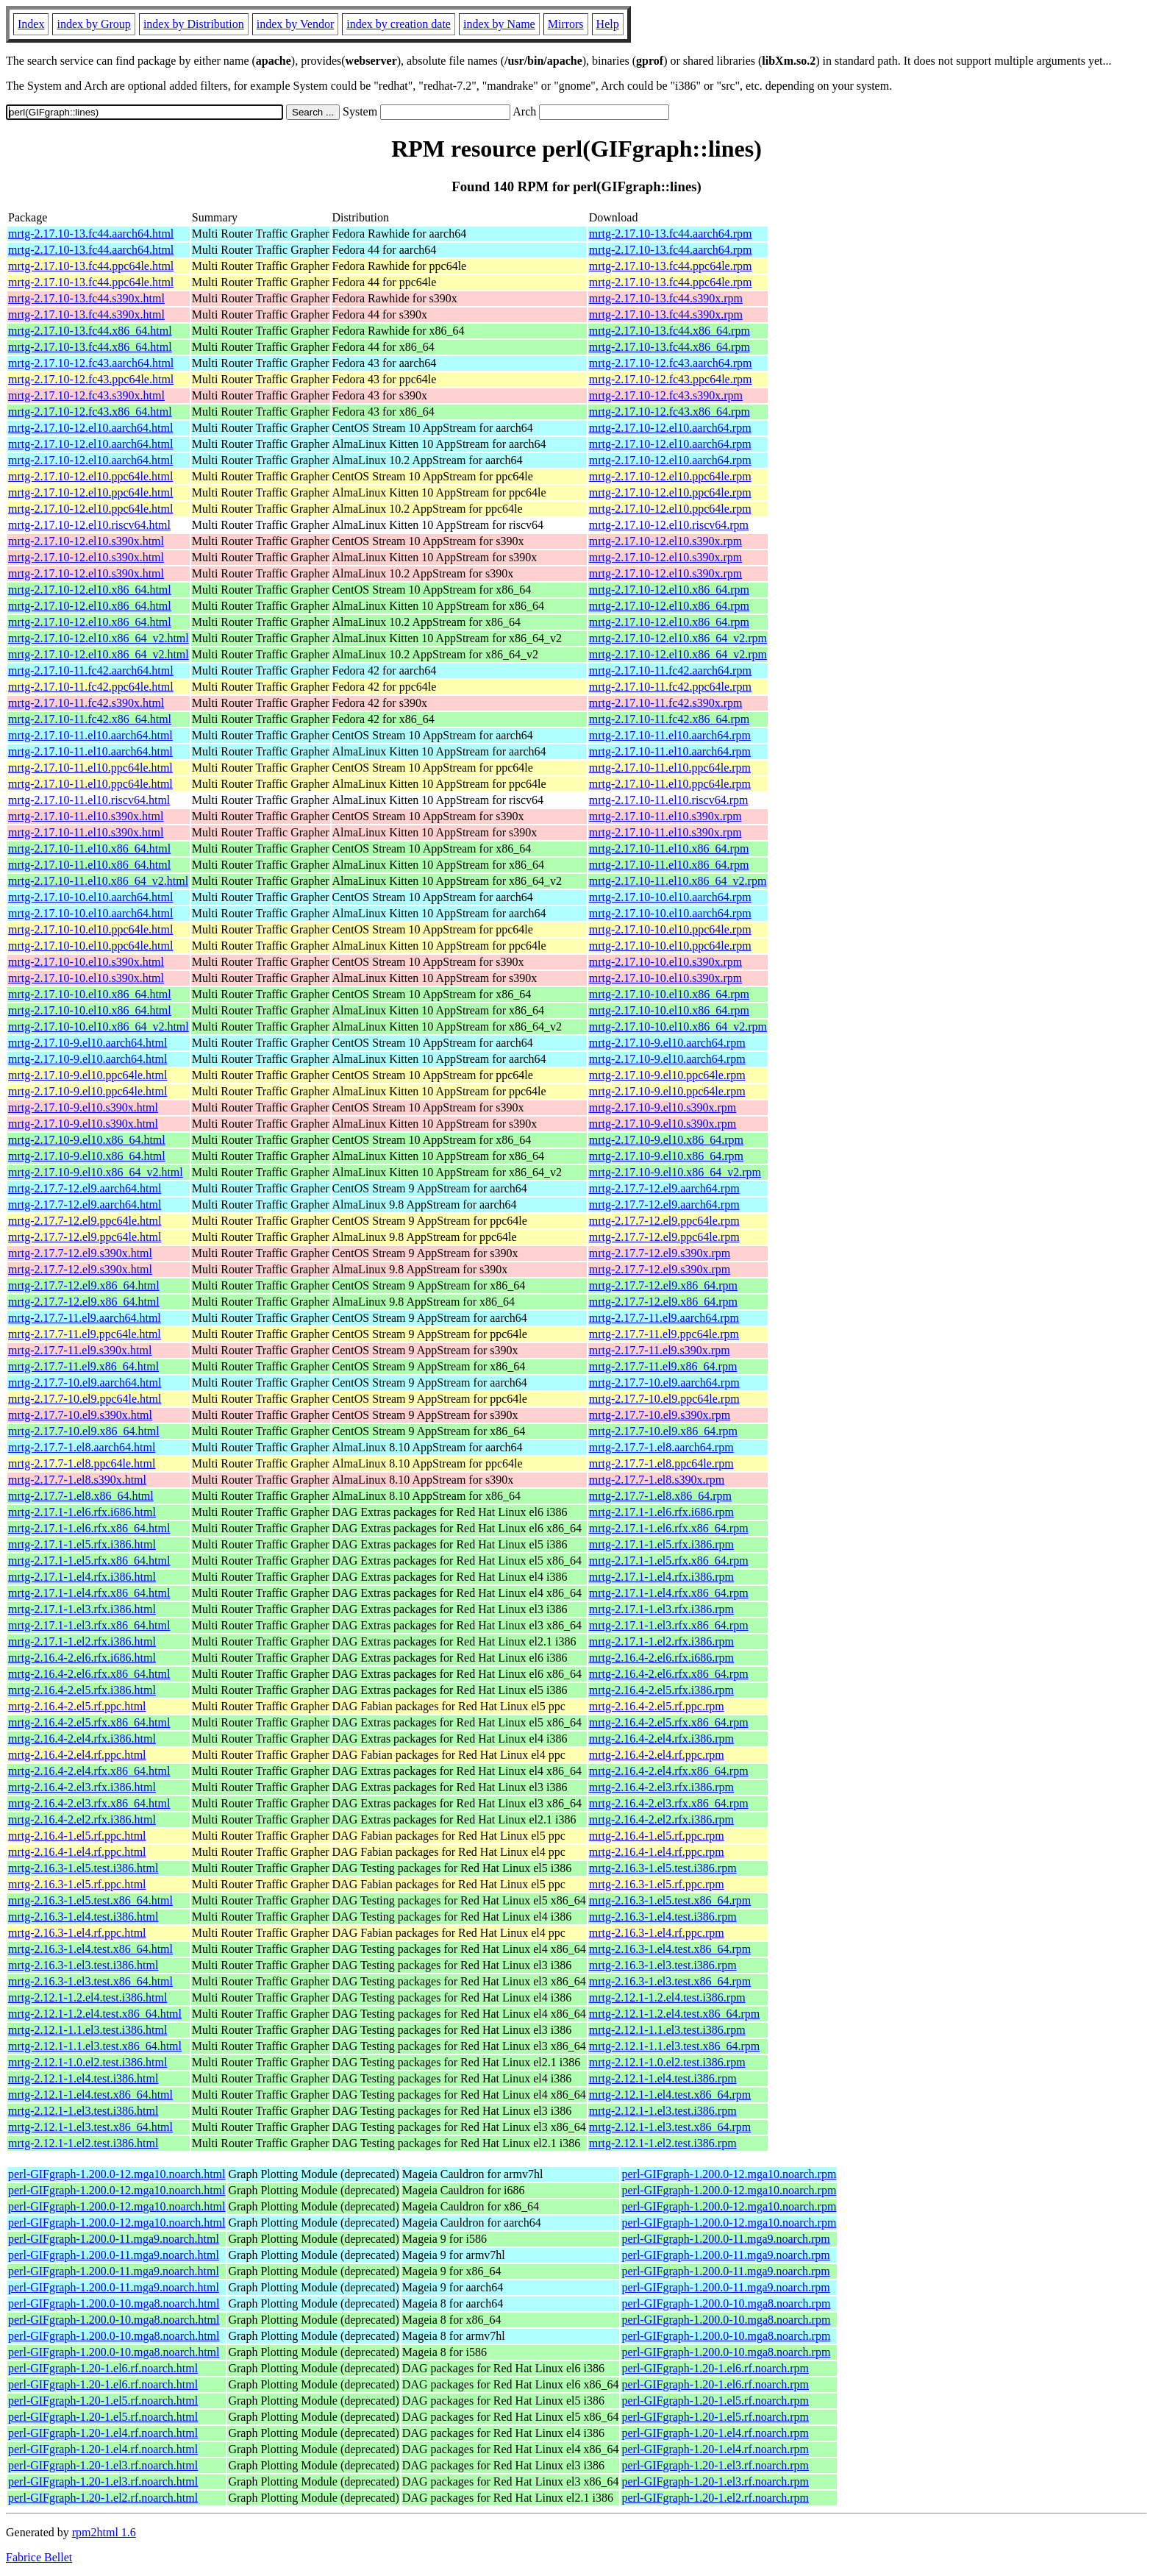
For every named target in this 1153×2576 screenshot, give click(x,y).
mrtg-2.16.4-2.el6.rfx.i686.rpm (661, 1657)
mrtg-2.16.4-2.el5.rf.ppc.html (77, 1706)
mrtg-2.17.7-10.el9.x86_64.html (84, 1431)
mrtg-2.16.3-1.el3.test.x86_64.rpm (670, 1981)
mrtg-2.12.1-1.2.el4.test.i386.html (87, 1997)
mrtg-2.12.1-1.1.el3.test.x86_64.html (95, 2046)
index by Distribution (193, 24)
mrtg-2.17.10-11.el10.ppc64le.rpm (670, 767)
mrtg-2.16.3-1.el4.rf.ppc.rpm (656, 1932)
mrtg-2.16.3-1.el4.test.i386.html (83, 1916)
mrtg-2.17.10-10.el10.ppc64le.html (90, 929)
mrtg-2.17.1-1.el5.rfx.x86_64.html (89, 1560)
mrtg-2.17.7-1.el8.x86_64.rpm (660, 1496)
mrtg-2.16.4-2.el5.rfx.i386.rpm (661, 1690)
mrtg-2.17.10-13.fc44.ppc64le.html (91, 266)
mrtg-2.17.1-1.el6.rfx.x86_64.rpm (669, 1528)
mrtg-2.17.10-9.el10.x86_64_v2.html (95, 1172)
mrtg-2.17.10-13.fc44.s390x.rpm (666, 298)
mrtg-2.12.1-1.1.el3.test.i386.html (87, 2030)
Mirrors (566, 24)
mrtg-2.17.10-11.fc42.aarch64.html (91, 670)
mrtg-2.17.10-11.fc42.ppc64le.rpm (670, 686)
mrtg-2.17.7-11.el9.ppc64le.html (84, 1334)
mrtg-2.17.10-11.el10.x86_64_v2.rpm (678, 881)
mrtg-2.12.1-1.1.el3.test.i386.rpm (667, 2030)
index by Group (93, 24)
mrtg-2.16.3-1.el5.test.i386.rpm (663, 1868)
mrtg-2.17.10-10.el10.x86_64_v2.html (98, 1026)
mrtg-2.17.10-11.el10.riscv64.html (89, 800)
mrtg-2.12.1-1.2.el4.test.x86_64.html (95, 2013)
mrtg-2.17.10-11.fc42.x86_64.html (89, 719)
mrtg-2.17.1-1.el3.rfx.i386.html (82, 1609)
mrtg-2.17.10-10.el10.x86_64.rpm (669, 994)
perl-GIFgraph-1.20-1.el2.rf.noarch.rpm (715, 2497)
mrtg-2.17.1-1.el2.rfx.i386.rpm (661, 1641)
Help (607, 24)
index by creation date (398, 24)
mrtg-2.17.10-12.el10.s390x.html (86, 541)
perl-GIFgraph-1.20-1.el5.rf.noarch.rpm (715, 2400)
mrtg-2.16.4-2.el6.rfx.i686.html (82, 1657)
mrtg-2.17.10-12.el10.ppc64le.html (90, 476)
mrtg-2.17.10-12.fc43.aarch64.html (91, 363)
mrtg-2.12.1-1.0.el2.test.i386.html (87, 2062)
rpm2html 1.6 (104, 2532)
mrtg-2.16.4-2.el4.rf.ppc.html (77, 1754)
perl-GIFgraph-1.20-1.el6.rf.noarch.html (103, 2368)
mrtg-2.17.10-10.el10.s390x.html (86, 962)
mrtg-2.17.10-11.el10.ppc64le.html (90, 767)
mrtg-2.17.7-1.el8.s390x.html (77, 1479)
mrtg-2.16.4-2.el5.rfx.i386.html (82, 1690)
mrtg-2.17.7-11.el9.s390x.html (79, 1350)
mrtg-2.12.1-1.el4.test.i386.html (83, 2078)
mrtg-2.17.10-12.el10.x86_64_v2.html (98, 638)
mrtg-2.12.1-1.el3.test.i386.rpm (663, 2110)
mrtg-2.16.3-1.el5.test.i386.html (83, 1868)
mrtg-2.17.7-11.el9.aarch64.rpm (664, 1318)
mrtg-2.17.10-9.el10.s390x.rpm (662, 1107)
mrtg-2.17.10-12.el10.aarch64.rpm (670, 427)
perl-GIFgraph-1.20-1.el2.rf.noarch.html (103, 2497)
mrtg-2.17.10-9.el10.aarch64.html (87, 1042)
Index (31, 24)
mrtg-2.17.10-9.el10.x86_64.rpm (666, 1140)
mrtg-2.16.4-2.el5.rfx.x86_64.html (89, 1722)
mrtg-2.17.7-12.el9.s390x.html (80, 1253)
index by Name (499, 24)
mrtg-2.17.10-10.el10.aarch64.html (90, 897)
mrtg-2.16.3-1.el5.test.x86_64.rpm (670, 1900)
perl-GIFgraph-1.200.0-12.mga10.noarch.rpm (728, 2174)
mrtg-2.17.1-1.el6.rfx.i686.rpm (661, 1512)
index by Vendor (295, 24)
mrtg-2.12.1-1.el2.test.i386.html (83, 2143)
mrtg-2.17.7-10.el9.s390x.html (80, 1415)
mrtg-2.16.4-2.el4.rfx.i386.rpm (661, 1738)
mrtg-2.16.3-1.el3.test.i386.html (83, 1965)
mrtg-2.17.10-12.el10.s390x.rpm (665, 541)
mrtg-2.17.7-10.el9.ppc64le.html (84, 1398)
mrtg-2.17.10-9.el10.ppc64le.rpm (667, 1075)
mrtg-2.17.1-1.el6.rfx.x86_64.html (89, 1528)
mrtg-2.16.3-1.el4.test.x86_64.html (90, 1949)
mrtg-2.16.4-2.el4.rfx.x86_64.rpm (669, 1771)
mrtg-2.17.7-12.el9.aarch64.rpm (664, 1188)
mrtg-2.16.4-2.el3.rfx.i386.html (82, 1787)
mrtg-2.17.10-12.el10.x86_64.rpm (669, 589)
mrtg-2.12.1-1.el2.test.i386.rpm (663, 2143)
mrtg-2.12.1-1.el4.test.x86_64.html (90, 2094)
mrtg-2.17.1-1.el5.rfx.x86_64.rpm (669, 1560)
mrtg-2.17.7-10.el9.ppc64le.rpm (664, 1398)
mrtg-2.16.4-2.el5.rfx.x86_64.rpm (669, 1722)
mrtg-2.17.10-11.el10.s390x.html (85, 816)
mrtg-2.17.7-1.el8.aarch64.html (81, 1447)
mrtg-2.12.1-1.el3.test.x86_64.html (90, 2127)
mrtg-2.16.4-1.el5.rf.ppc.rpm (656, 1835)
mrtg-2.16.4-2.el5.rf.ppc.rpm (656, 1706)
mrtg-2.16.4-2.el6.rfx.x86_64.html (89, 1674)
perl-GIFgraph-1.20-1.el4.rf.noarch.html (103, 2433)
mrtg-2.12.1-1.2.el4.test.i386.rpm (667, 1997)
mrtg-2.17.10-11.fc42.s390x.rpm (666, 703)
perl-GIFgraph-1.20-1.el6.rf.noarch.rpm (715, 2368)
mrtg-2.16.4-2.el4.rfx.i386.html (82, 1738)
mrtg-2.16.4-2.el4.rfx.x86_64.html (89, 1771)
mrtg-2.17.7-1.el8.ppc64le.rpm (661, 1463)
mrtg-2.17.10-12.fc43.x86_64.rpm (669, 411)
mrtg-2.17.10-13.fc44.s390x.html (86, 298)
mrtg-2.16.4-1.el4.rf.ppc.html (77, 1852)
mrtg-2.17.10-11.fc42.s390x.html (86, 703)
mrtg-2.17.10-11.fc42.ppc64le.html (91, 686)
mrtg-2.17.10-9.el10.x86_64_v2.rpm (675, 1172)
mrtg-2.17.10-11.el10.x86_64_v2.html (98, 881)
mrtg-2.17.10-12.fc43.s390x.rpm (666, 395)
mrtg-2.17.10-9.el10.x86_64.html (86, 1140)
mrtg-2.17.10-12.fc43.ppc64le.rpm (670, 379)
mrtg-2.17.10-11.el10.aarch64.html (90, 735)
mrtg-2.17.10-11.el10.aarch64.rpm (670, 735)
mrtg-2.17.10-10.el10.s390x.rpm (665, 962)
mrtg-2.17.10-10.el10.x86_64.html (89, 994)
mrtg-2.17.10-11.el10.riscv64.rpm (669, 800)
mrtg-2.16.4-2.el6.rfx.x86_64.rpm (669, 1674)
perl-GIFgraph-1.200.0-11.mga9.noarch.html (113, 2238)
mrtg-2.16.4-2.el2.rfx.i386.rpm (661, 1819)
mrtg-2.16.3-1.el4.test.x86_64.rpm (670, 1949)
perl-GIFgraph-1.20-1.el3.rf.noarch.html (103, 2465)
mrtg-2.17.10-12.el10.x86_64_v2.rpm (678, 638)
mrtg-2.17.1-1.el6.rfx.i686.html (82, 1512)
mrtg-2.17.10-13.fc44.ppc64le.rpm (670, 266)
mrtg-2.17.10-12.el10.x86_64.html (89, 589)
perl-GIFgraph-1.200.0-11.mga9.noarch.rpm (725, 2238)
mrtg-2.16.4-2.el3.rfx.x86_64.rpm (669, 1803)
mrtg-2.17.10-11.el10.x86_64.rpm (669, 848)
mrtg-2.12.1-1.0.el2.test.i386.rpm (667, 2062)
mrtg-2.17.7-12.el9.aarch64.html (84, 1188)
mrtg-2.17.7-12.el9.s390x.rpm (659, 1253)
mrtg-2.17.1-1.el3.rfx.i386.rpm (661, 1609)
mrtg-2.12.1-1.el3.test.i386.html (83, 2110)
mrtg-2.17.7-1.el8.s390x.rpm (656, 1479)
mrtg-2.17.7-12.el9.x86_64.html (84, 1285)
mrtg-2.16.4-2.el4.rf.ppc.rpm (656, 1754)
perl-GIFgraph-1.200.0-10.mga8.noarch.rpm (725, 2303)
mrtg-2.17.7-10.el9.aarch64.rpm (664, 1382)
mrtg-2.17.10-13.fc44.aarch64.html (91, 233)
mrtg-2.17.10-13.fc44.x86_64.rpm (669, 330)
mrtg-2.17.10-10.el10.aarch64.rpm (670, 897)
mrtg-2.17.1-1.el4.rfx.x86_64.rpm (669, 1593)
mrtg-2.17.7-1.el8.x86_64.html (81, 1496)
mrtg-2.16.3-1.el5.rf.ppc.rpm (656, 1884)
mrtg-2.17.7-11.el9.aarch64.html (84, 1318)
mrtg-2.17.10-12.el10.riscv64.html (89, 525)
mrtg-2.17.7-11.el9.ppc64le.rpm (664, 1334)
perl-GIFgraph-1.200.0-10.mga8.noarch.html (113, 2303)
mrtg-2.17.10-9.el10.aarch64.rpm (667, 1042)
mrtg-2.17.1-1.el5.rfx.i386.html (82, 1544)
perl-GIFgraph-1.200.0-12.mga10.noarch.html (116, 2174)
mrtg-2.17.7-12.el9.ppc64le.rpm (664, 1220)
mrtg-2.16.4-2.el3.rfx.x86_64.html (89, 1803)
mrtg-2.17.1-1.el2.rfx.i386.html (82, 1641)
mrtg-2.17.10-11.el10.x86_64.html (89, 848)
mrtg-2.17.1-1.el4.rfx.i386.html (82, 1576)
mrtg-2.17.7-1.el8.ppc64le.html (81, 1463)
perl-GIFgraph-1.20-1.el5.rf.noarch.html (103, 2400)
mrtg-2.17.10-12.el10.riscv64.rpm (669, 525)
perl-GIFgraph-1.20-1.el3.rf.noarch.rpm (715, 2465)
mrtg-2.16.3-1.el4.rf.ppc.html (77, 1932)
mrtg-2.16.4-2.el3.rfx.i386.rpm (661, 1787)
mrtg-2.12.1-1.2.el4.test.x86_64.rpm (674, 2013)
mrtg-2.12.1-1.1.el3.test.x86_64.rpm (674, 2046)
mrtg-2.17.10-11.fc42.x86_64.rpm (669, 719)
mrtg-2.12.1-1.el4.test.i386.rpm (663, 2078)
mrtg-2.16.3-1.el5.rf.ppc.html (77, 1884)
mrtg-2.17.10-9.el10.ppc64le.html (87, 1075)
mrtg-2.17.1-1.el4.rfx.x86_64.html (89, 1593)
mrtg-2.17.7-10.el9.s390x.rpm (659, 1415)
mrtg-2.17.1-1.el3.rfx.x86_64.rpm (669, 1625)
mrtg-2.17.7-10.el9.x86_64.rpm (663, 1431)
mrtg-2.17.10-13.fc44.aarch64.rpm (670, 233)
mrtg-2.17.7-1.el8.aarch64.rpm (661, 1447)
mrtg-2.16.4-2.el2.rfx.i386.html (82, 1819)
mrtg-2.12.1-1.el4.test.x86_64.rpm (670, 2094)
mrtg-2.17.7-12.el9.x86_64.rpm (663, 1285)
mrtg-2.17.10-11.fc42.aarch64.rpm (670, 670)
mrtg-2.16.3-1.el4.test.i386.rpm (663, 1916)
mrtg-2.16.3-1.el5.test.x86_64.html (90, 1900)
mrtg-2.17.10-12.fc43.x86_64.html (90, 411)
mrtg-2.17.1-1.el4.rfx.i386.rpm (661, 1576)
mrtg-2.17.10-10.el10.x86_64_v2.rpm (678, 1026)
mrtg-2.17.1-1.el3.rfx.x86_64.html (89, 1625)
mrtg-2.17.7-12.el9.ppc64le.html (84, 1220)
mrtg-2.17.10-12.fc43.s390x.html (86, 395)
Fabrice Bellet (39, 2557)
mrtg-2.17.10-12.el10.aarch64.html (90, 427)
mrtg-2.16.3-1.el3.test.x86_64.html (90, 1981)
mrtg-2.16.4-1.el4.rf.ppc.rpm (656, 1852)
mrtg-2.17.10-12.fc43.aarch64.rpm (670, 363)
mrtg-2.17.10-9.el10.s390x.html (83, 1107)
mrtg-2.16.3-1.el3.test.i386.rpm (663, 1965)
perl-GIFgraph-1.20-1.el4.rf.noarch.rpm (715, 2433)
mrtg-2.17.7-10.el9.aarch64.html (84, 1382)
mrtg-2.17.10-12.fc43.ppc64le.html (91, 379)
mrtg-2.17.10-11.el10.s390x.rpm (665, 816)
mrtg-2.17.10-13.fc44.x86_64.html (90, 330)
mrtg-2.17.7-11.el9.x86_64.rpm (663, 1366)
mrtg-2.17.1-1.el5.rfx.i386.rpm (661, 1544)
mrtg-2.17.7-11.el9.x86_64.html (83, 1366)
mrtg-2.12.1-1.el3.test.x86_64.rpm (670, 2127)
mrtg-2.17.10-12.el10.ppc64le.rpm (670, 476)
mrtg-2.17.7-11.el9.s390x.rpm (659, 1350)
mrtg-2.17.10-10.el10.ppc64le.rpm (670, 929)
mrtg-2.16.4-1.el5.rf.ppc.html (77, 1835)
